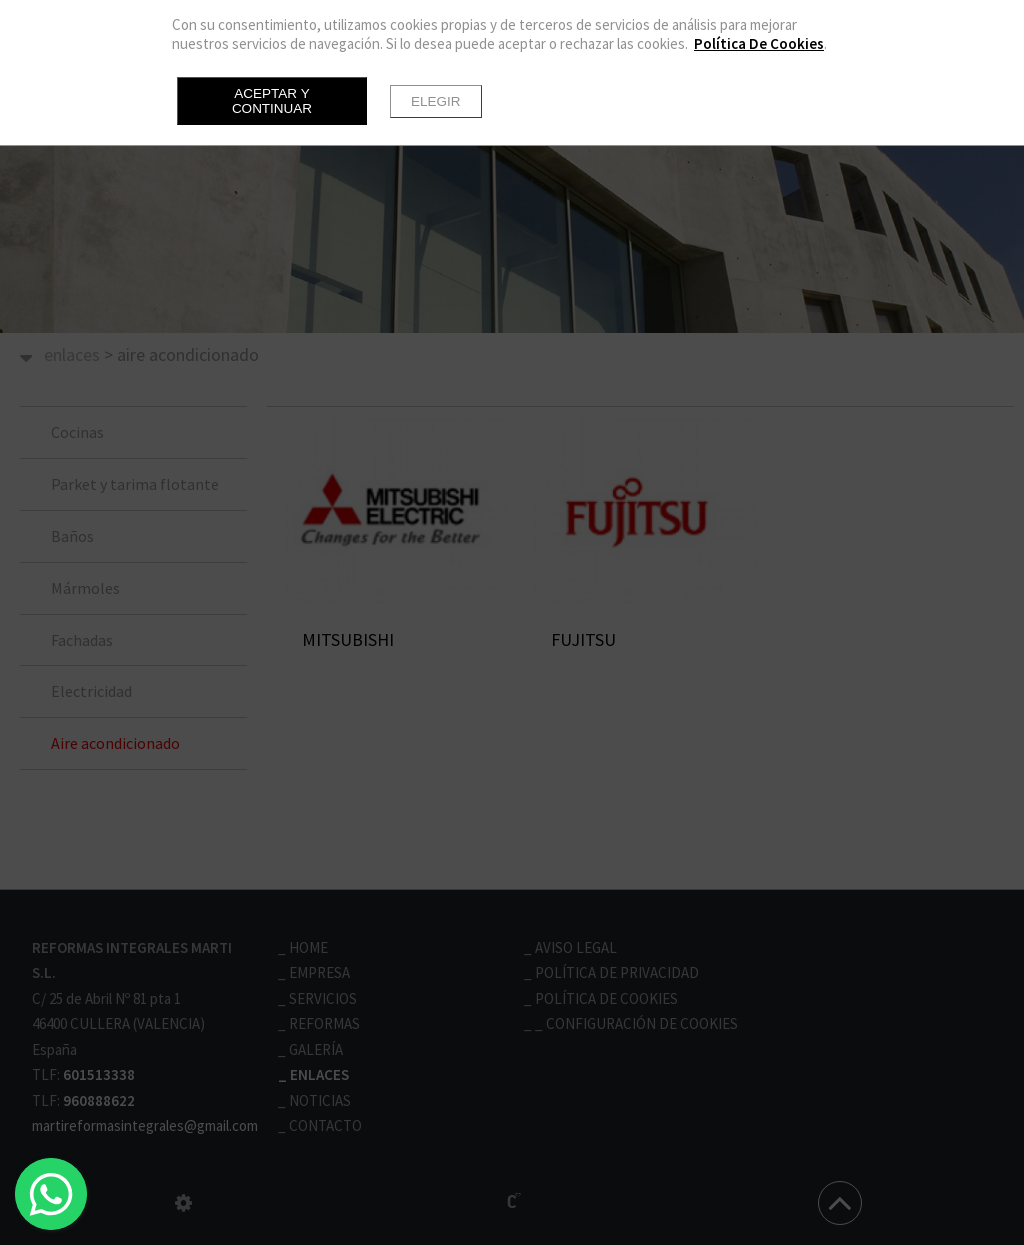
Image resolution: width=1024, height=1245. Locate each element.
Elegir (436, 101)
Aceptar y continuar (272, 101)
